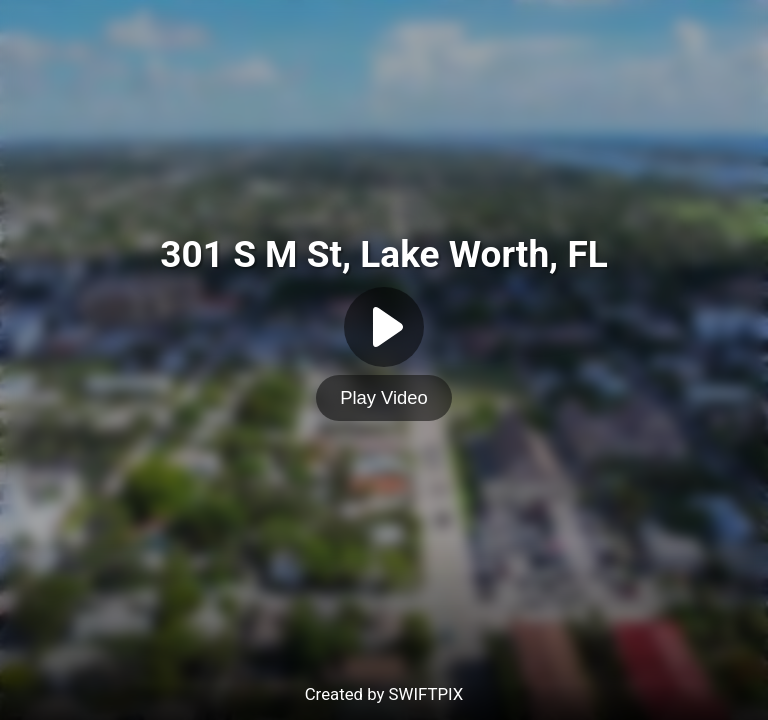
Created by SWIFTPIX (384, 694)
